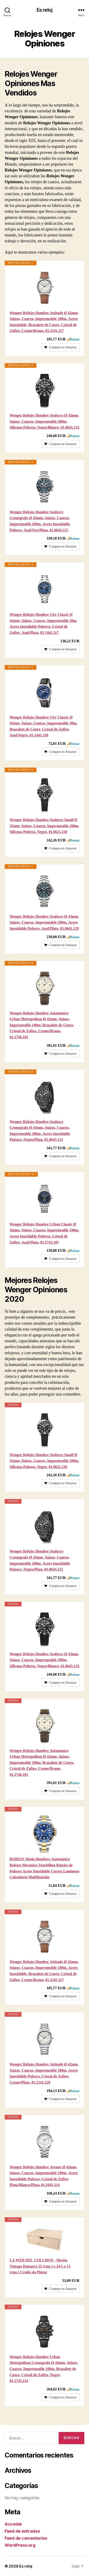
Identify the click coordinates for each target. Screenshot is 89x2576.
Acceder (13, 2524)
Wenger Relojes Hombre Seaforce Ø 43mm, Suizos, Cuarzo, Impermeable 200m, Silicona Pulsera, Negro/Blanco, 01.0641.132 (44, 421)
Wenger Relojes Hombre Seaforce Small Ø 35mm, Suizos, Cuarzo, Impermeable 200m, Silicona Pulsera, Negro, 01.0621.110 (44, 826)
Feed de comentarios (26, 2538)
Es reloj (44, 10)
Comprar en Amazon (62, 347)
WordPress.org (20, 2545)
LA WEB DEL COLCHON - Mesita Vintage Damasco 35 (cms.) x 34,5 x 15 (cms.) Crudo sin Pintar (40, 2266)
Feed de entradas (22, 2531)
